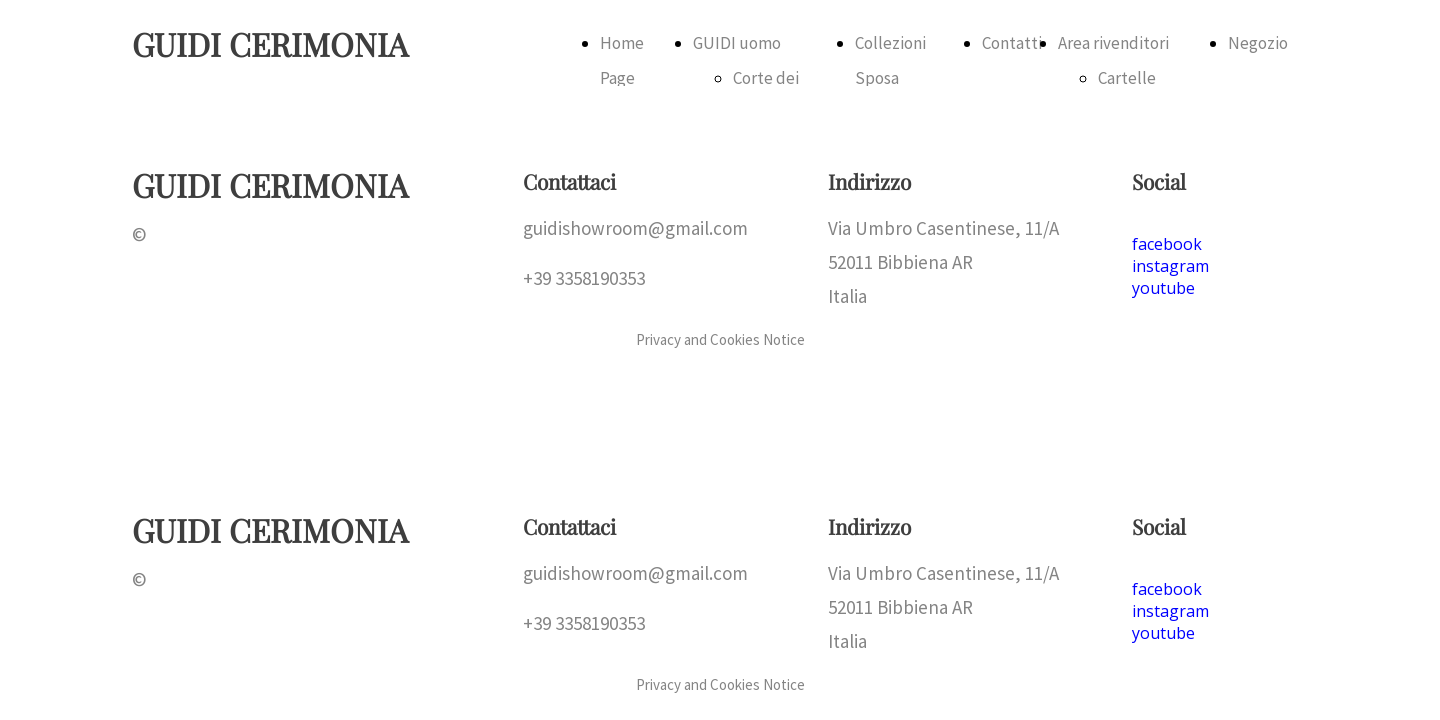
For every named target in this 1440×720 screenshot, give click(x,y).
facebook (1167, 589)
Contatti (1012, 43)
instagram (1170, 611)
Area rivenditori (1113, 43)
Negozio (1258, 43)
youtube (1163, 633)
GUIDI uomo (737, 43)
